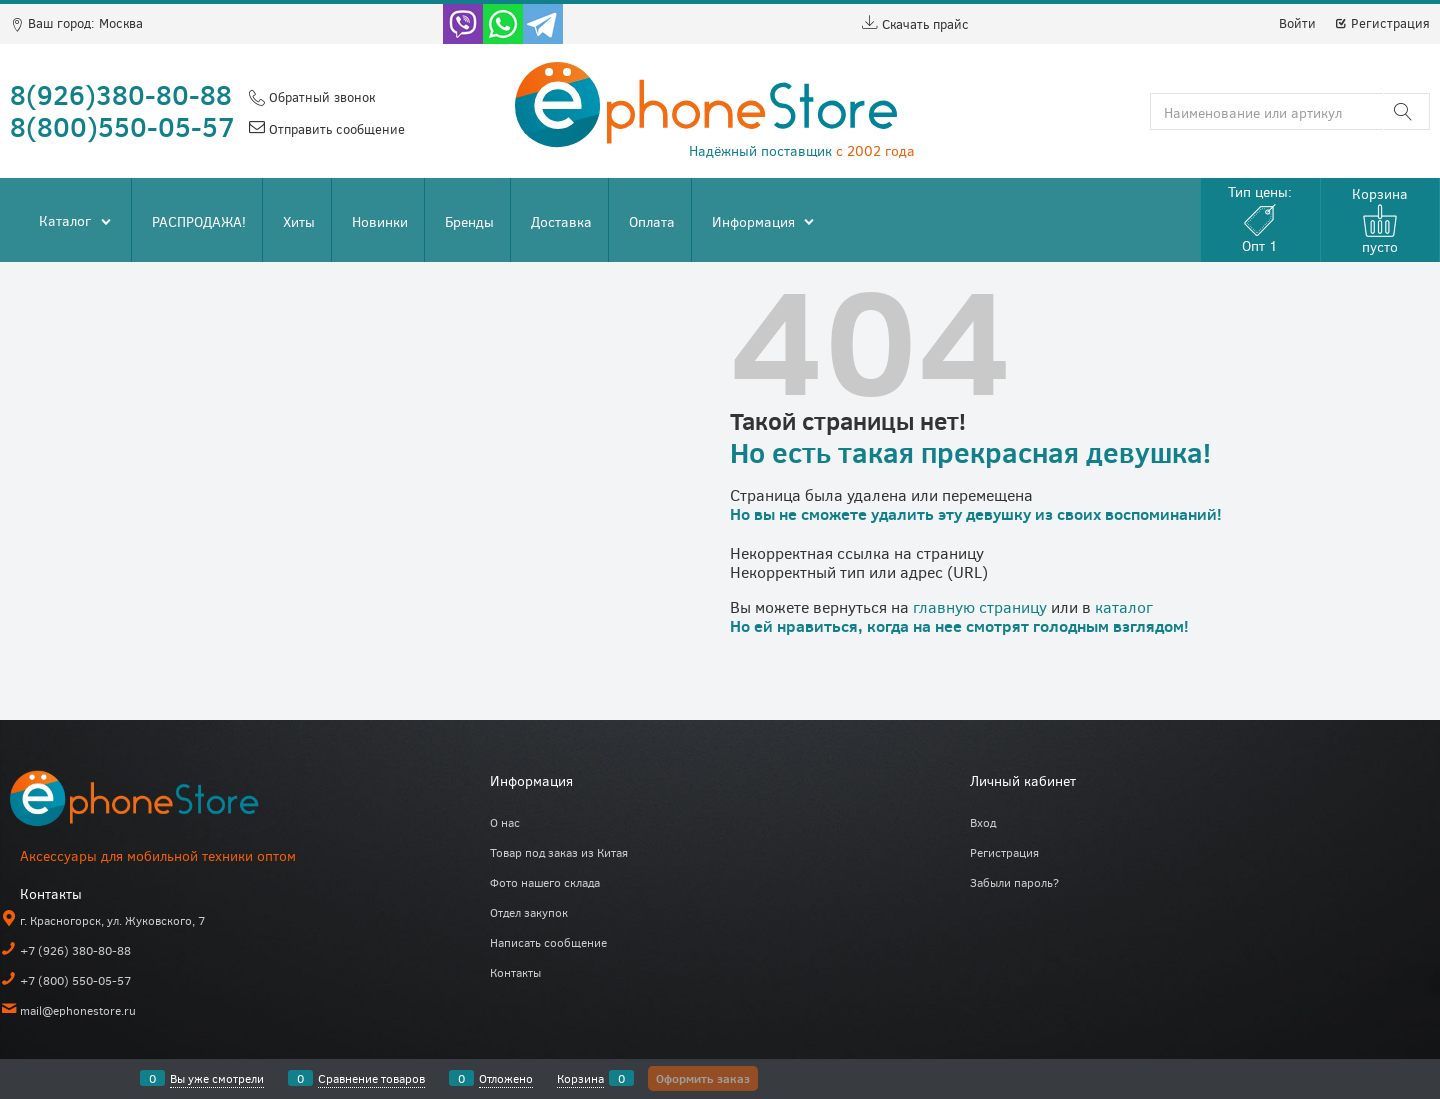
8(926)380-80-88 (121, 94)
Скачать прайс (915, 24)
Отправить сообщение (335, 129)
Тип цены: (1260, 218)
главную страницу (980, 606)
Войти (1297, 23)
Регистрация (1382, 23)
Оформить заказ (703, 1078)
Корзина (580, 1078)
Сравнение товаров (371, 1078)
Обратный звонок (320, 97)
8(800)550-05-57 (122, 126)
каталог (1124, 606)
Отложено (506, 1078)
